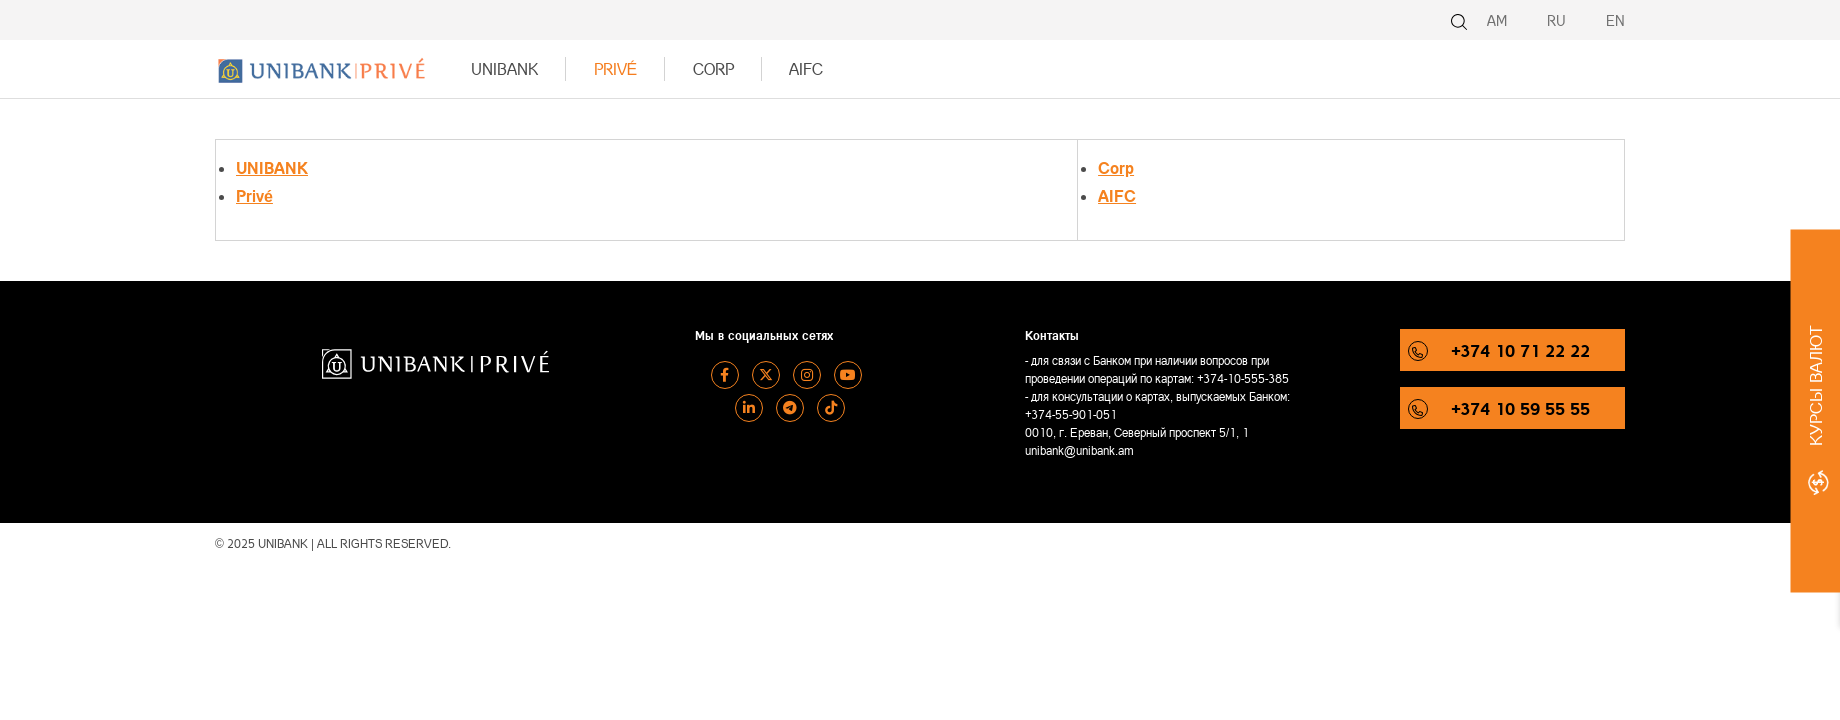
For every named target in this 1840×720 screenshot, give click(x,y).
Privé (616, 68)
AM (1497, 20)
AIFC (806, 68)
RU (1556, 20)
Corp (713, 68)
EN (1615, 20)
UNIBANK (504, 68)
